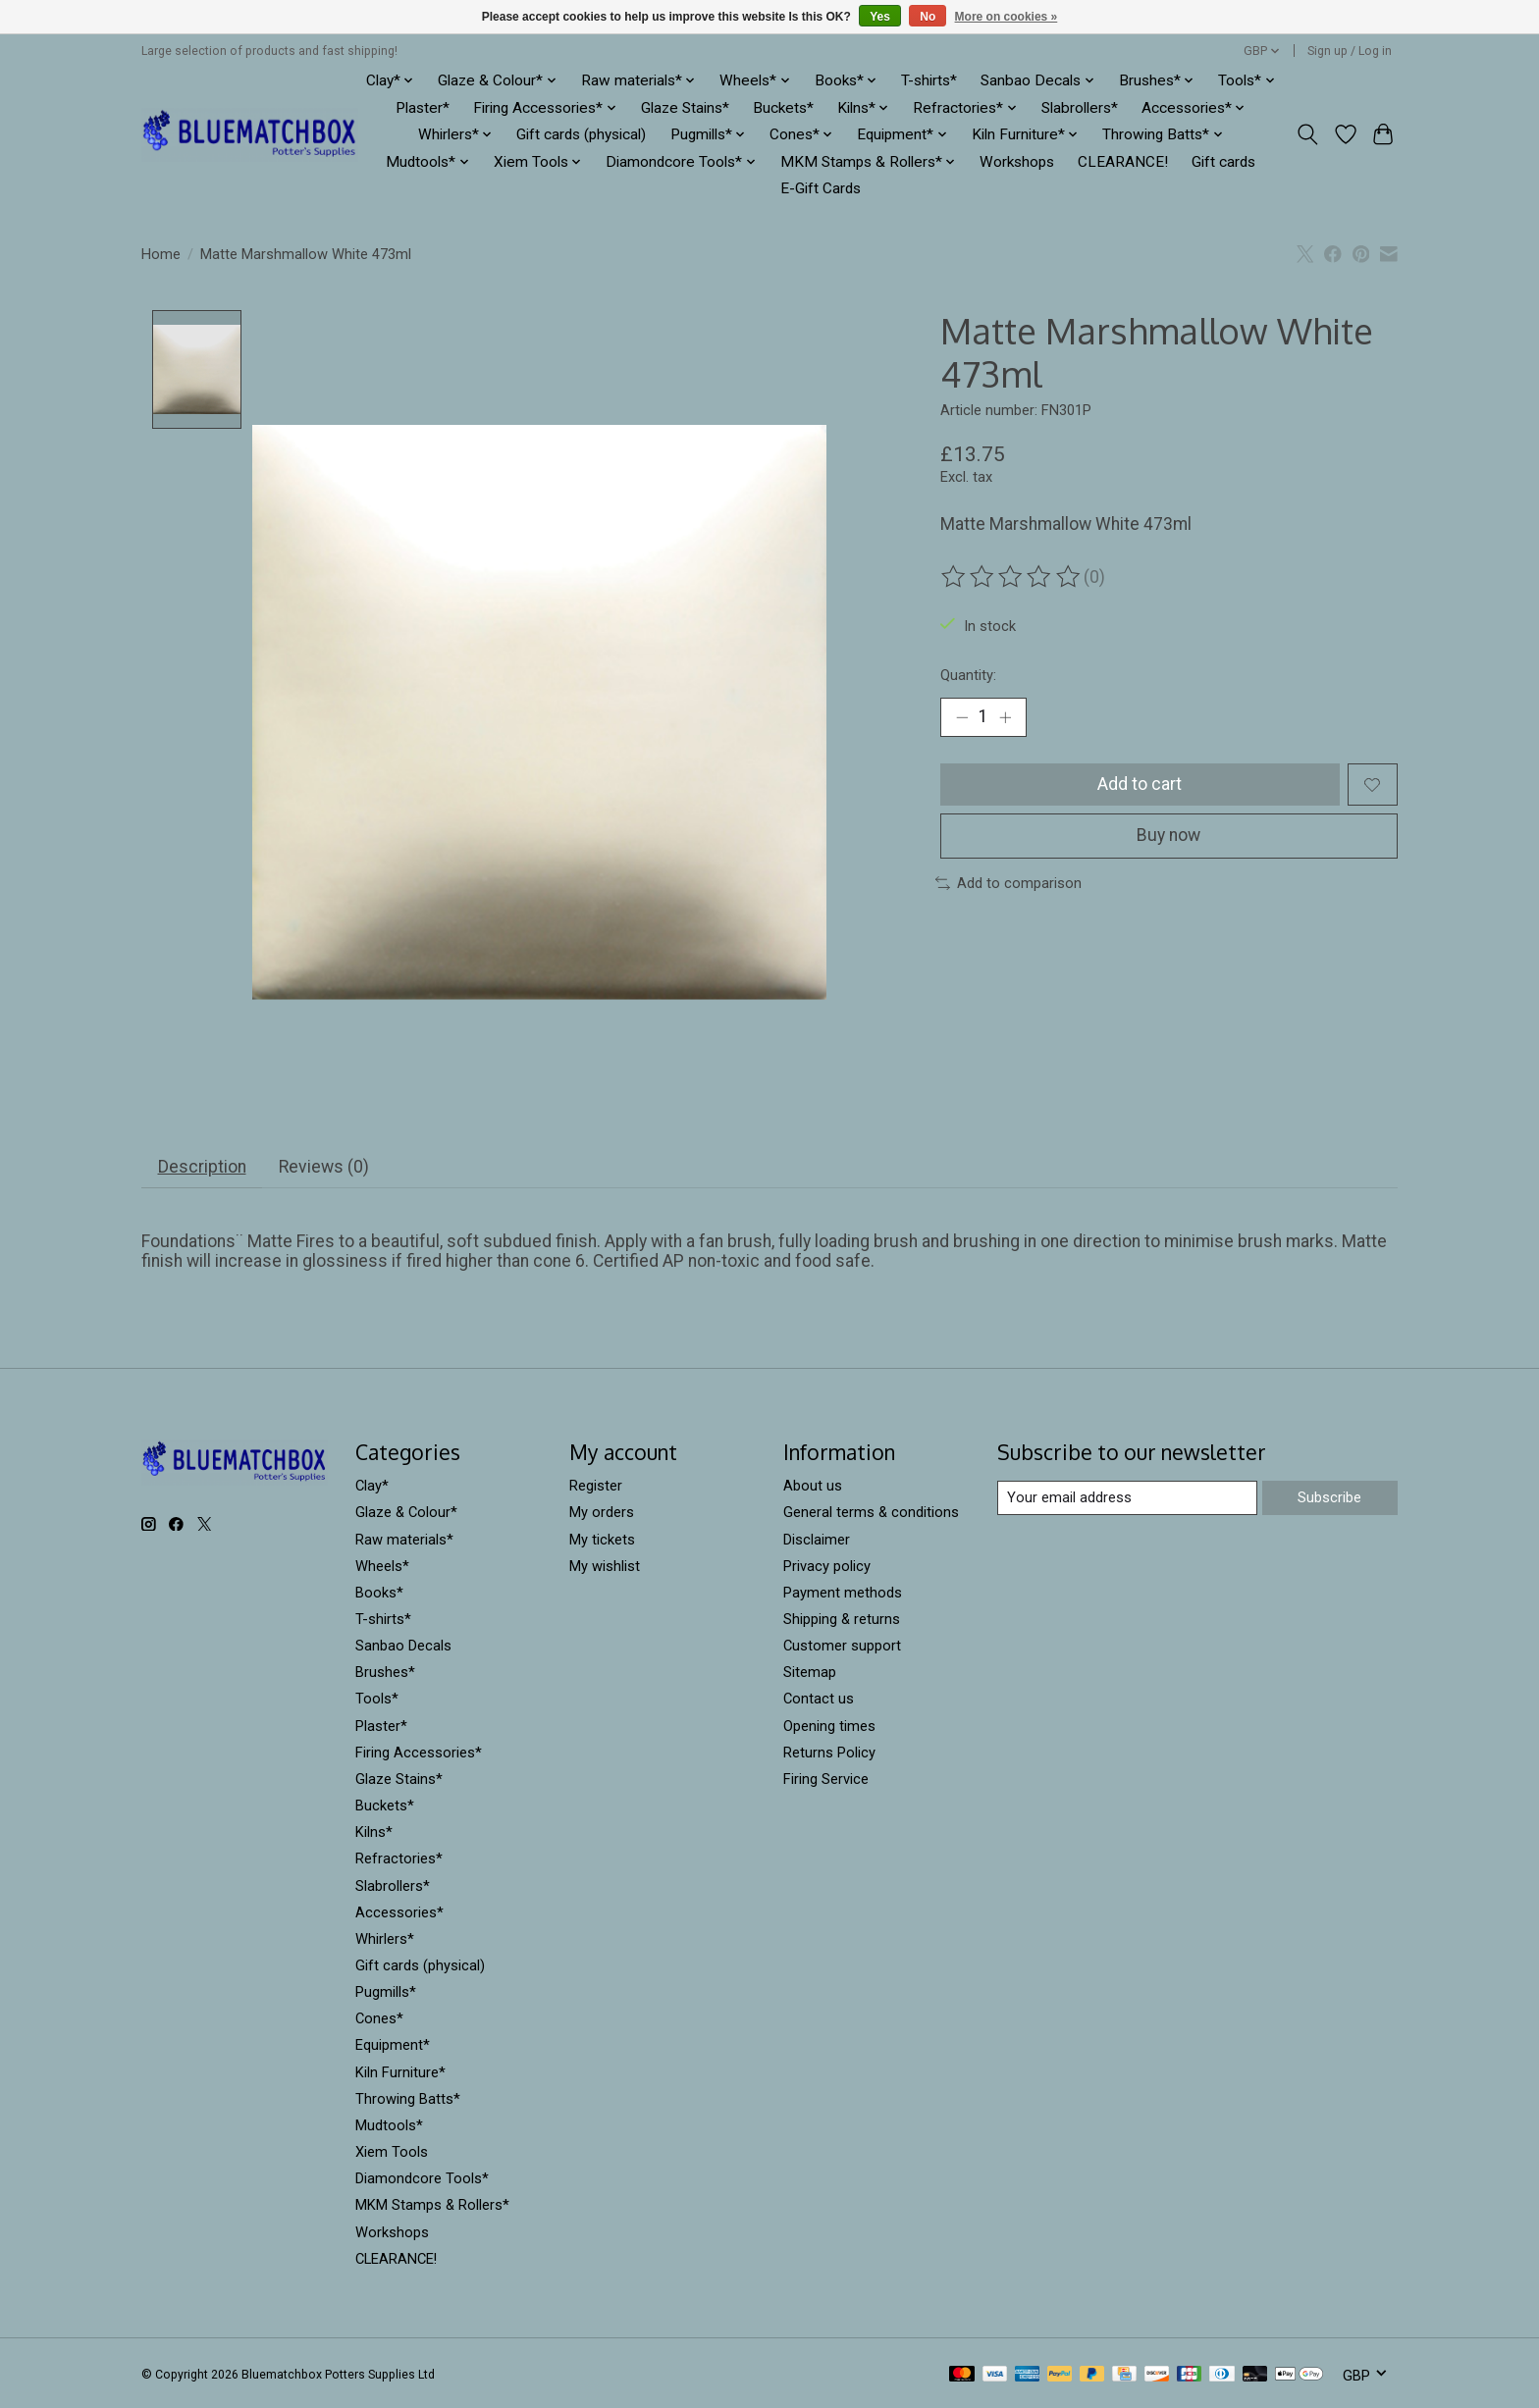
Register (595, 1486)
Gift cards (1223, 162)
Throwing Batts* (407, 2099)
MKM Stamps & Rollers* (432, 2206)
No (927, 17)
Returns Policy (829, 1752)
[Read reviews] (1012, 577)
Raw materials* (404, 1539)
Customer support (842, 1646)
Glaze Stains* (685, 108)
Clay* (372, 1486)
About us (812, 1486)
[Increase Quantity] (1005, 717)
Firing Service (826, 1779)
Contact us (818, 1699)
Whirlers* (384, 1939)
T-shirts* (929, 80)
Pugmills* (385, 1993)
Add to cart (1139, 784)
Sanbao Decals (403, 1646)
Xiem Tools (391, 2153)
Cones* (379, 2019)
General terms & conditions (871, 1513)
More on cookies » (1006, 17)
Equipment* (392, 2046)
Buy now (1168, 835)
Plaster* (423, 108)
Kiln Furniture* (400, 2072)
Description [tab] (202, 1168)
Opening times (829, 1726)
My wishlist (604, 1566)
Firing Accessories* (418, 1752)
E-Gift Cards (820, 188)
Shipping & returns (841, 1620)
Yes (880, 17)
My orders (601, 1513)
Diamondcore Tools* (422, 2179)
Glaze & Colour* (406, 1513)
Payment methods (842, 1592)
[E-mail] (1127, 1498)
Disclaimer (816, 1539)
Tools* (376, 1699)
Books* (379, 1592)
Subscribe (1329, 1497)
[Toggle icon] (1308, 134)
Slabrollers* (1079, 108)
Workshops (1017, 162)
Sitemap (809, 1673)
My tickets (602, 1539)
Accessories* (399, 1912)
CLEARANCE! (1123, 162)
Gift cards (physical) (581, 134)
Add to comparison (1008, 883)
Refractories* (399, 1859)
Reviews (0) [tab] (324, 1168)
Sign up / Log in (1349, 51)
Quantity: (968, 675)
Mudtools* (389, 2126)
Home (161, 254)
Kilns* (374, 1833)
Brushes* (385, 1673)
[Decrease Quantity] (962, 717)
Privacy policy (827, 1566)
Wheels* (382, 1566)
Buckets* (783, 108)
